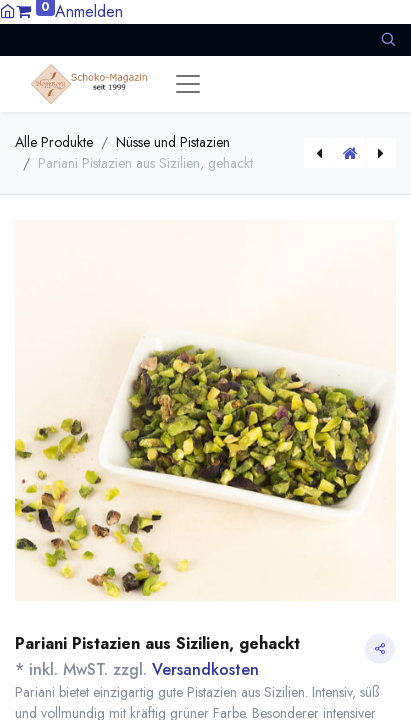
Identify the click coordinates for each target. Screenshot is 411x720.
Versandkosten (205, 669)
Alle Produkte (54, 142)
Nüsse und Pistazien (173, 142)
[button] (388, 39)
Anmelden (89, 11)
